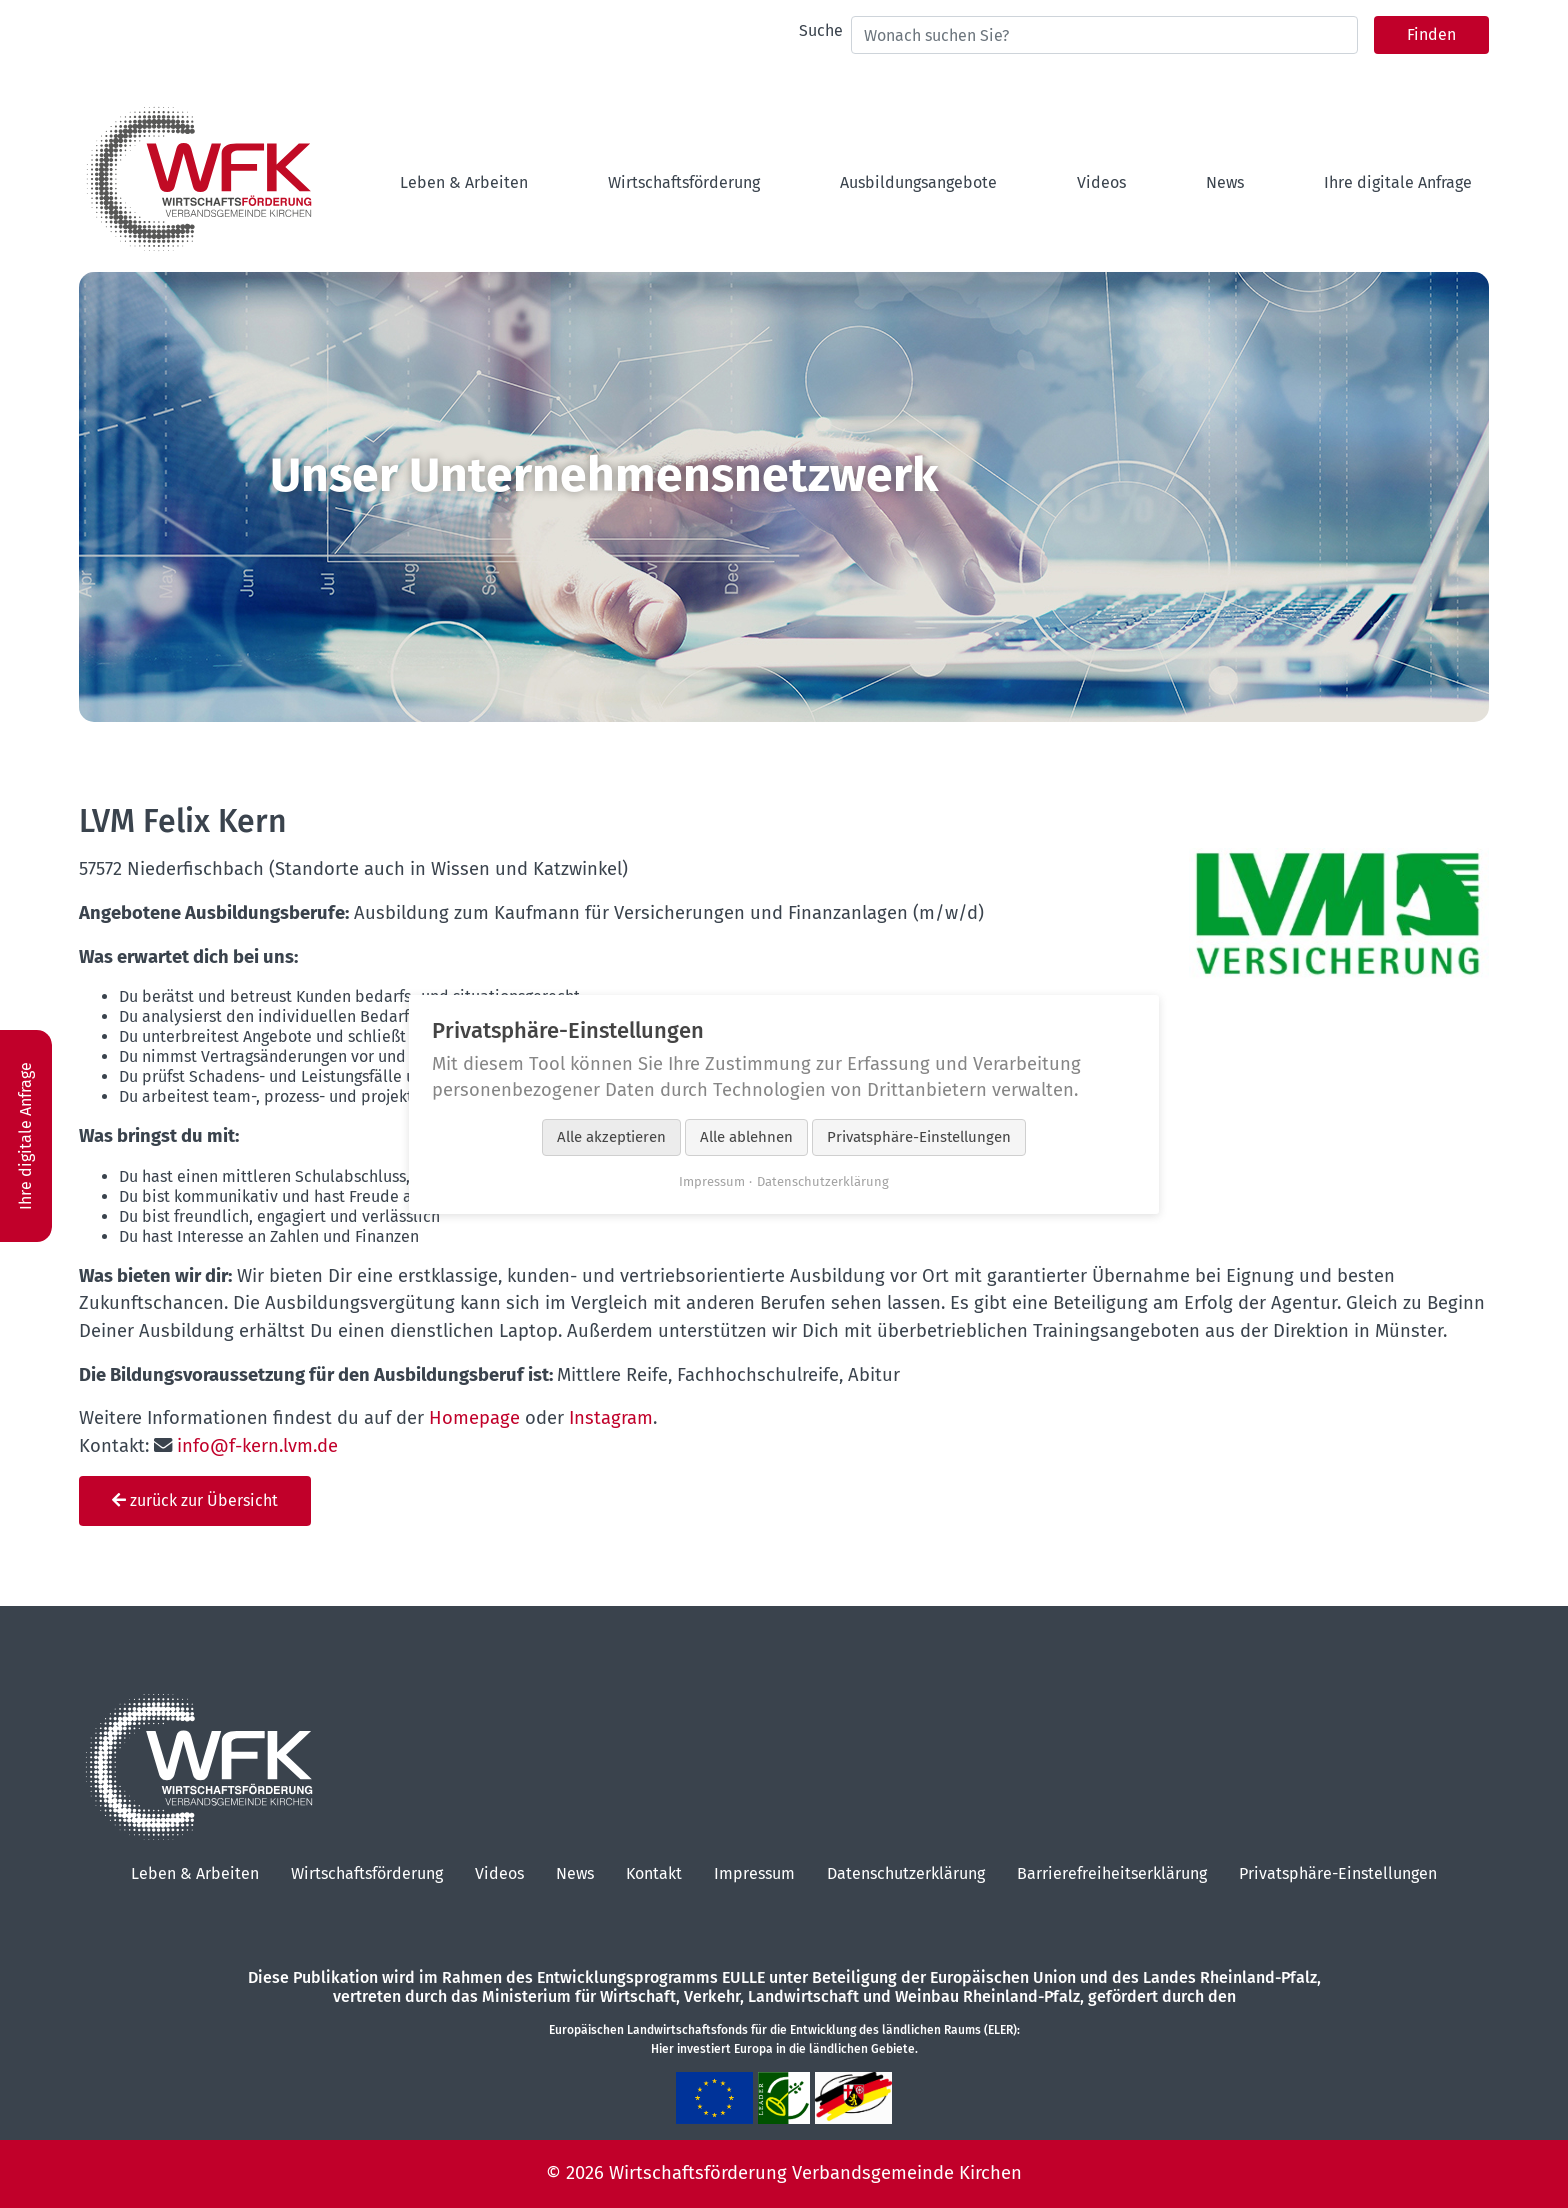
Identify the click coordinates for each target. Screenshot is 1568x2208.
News (575, 1873)
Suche (821, 30)
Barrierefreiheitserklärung (1112, 1873)
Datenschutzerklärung (906, 1873)
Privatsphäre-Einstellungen (1338, 1873)
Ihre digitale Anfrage (25, 1124)
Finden (1431, 34)
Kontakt (654, 1873)
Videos (499, 1873)
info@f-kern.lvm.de (257, 1446)
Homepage (474, 1418)
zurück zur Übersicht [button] (195, 1500)
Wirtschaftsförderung (367, 1873)
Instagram (611, 1418)
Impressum (754, 1873)
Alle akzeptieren (611, 1137)
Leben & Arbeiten (195, 1873)
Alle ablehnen (746, 1137)
